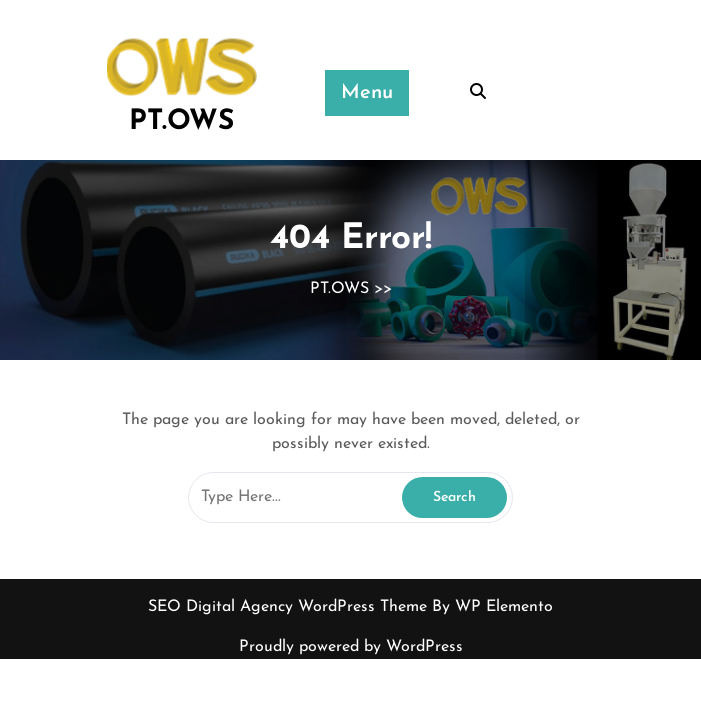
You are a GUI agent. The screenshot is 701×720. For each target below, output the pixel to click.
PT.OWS (181, 122)
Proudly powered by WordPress (351, 647)
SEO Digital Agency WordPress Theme (290, 607)
